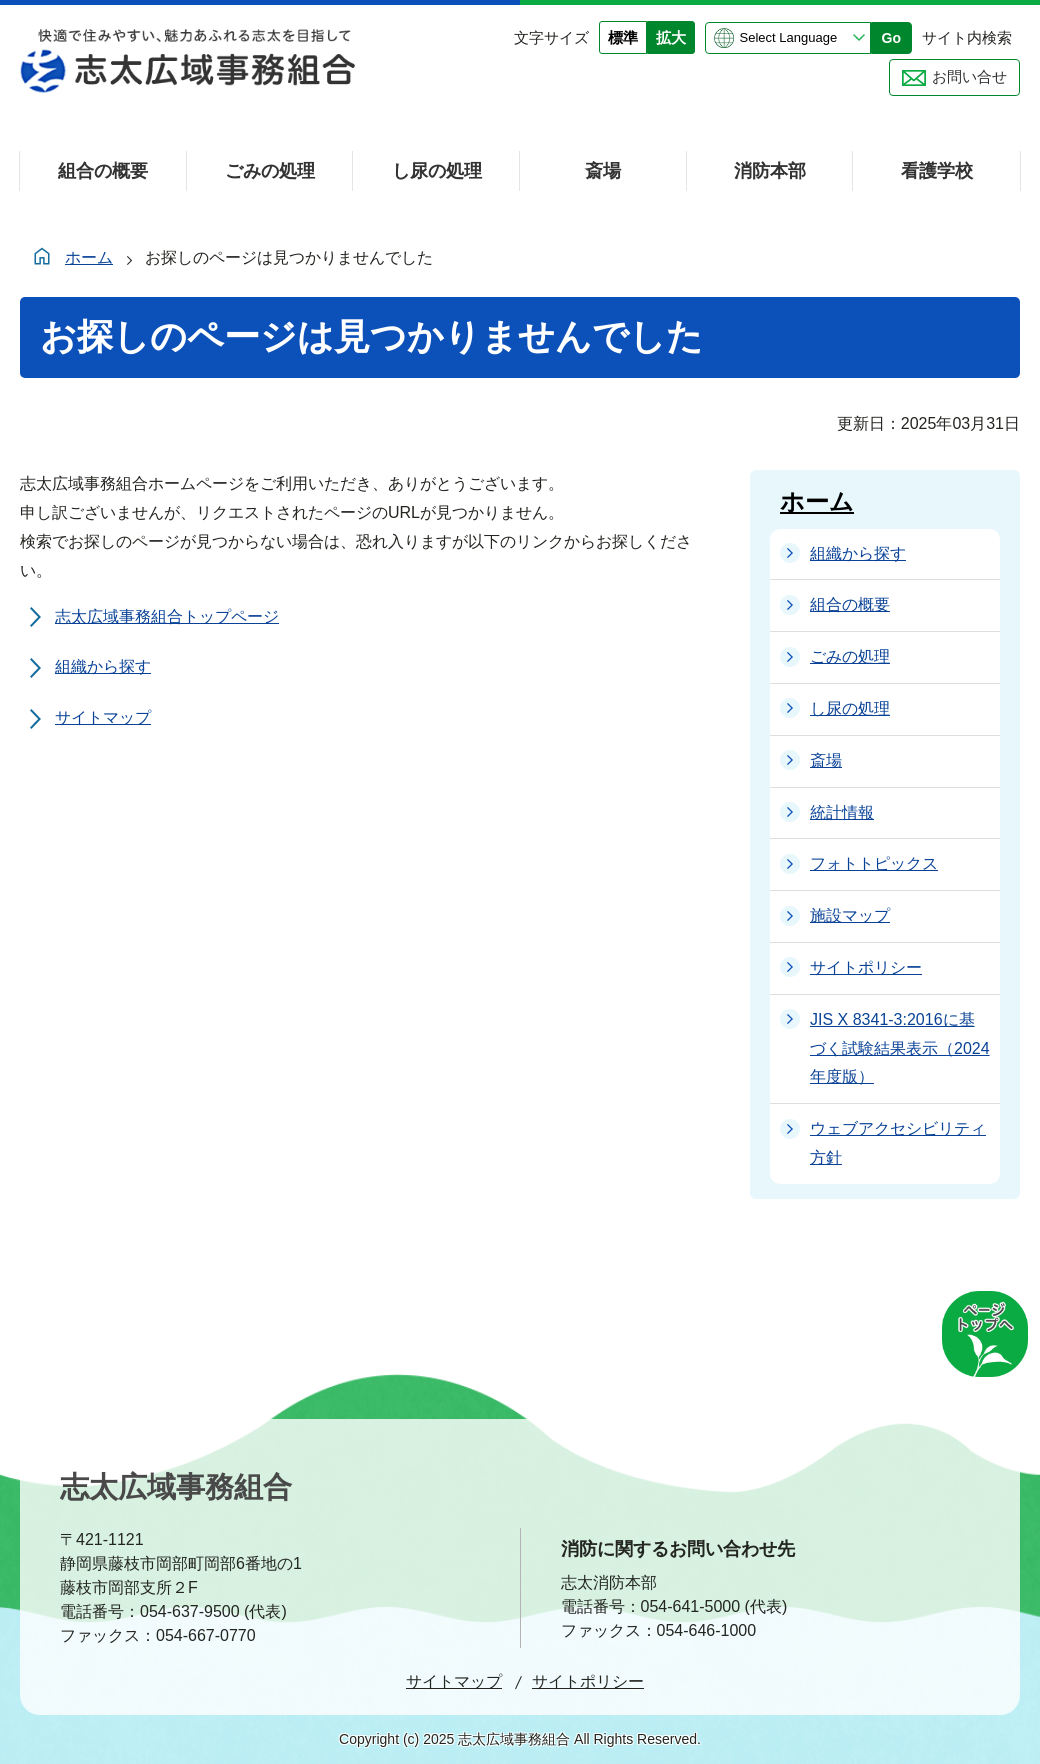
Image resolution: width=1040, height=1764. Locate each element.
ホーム (89, 257)
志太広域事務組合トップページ (167, 616)
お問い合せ (969, 76)
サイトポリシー (588, 1681)
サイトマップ (103, 717)
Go (891, 38)
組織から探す (103, 666)
